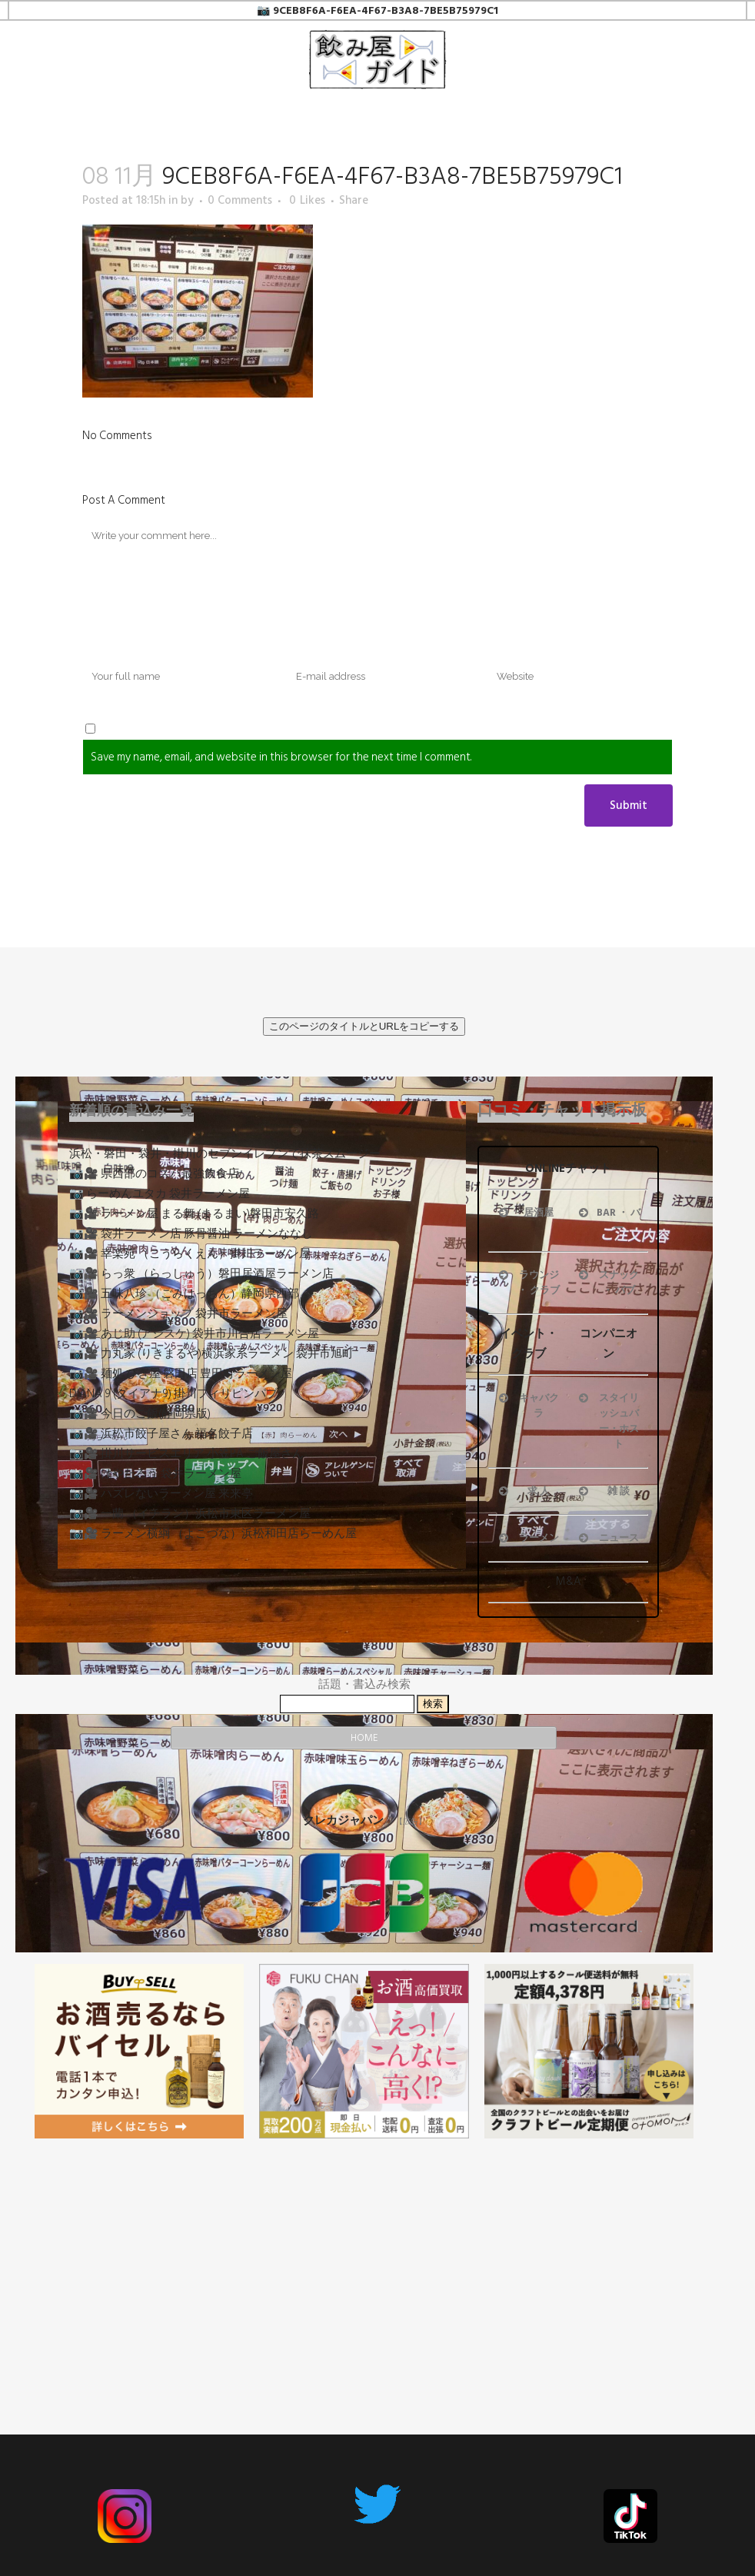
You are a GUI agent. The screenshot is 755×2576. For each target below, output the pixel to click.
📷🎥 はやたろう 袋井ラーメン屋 (155, 1473)
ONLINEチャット (568, 1168)
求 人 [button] (523, 1491)
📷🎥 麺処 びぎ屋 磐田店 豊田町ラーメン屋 (180, 1373)
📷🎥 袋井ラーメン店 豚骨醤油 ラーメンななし (191, 1233)
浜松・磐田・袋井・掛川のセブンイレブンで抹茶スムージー (225, 1153)
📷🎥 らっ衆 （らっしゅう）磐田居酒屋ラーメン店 (201, 1273)
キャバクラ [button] (527, 1406)
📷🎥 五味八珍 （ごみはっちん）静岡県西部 (184, 1293)
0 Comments (240, 200)
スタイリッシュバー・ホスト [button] (607, 1421)
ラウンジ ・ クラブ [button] (528, 1282)
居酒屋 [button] (525, 1212)
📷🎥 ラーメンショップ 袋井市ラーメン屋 (178, 1313)
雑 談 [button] (603, 1491)
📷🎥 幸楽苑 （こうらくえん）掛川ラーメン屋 (190, 1253)
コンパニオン (608, 1343)
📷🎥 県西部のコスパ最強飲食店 (154, 1173)
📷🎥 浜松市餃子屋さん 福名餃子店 (161, 1433)
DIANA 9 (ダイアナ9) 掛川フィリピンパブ (173, 1393)
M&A (568, 1581)
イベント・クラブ (528, 1343)
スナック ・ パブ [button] (607, 1282)
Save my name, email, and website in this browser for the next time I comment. (281, 757)
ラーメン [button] (527, 1537)
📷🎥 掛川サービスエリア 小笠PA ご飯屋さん (186, 1453)
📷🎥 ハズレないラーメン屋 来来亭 (161, 1493)
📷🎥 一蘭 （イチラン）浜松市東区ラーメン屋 (190, 1513)
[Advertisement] (364, 2257)
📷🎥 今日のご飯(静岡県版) (140, 1413)
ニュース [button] (607, 1537)
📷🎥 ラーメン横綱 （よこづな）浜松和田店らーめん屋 (213, 1533)
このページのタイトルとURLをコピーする (364, 1026)
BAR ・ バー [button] (608, 1220)
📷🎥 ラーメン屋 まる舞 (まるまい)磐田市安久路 (194, 1213)
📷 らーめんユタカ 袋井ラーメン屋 (159, 1193)
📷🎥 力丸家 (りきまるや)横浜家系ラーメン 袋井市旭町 (211, 1353)
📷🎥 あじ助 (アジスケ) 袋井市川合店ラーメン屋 (194, 1333)
